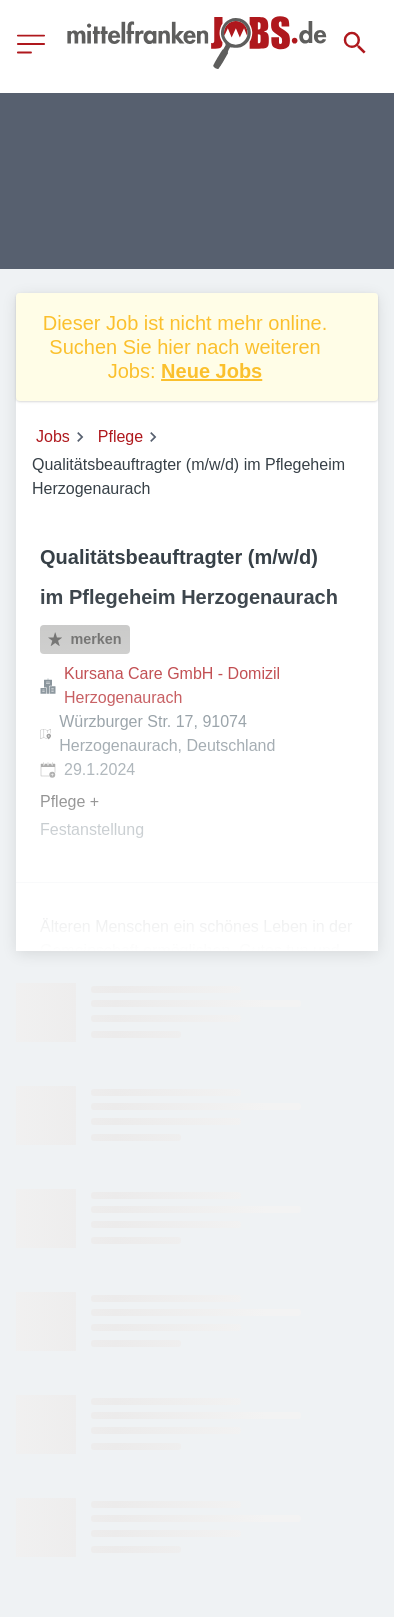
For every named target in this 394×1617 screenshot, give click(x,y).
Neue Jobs (211, 371)
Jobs (53, 436)
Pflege (120, 436)
